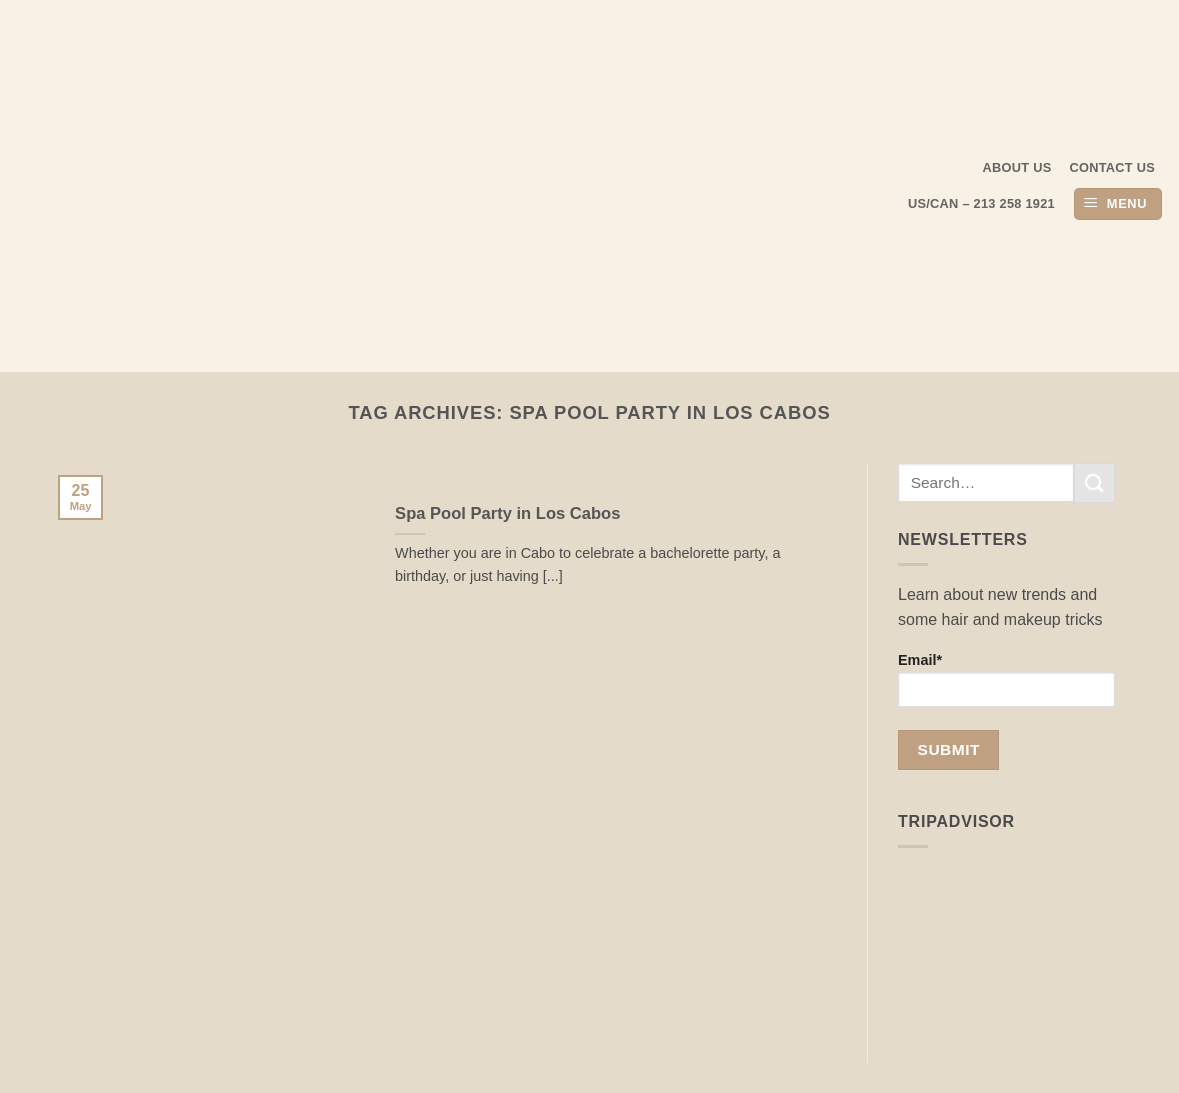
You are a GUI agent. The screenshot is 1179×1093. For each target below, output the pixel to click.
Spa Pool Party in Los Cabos (507, 513)
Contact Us (1113, 167)
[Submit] (1094, 482)
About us (1017, 167)
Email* (1006, 679)
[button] (1118, 204)
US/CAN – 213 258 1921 (981, 203)
